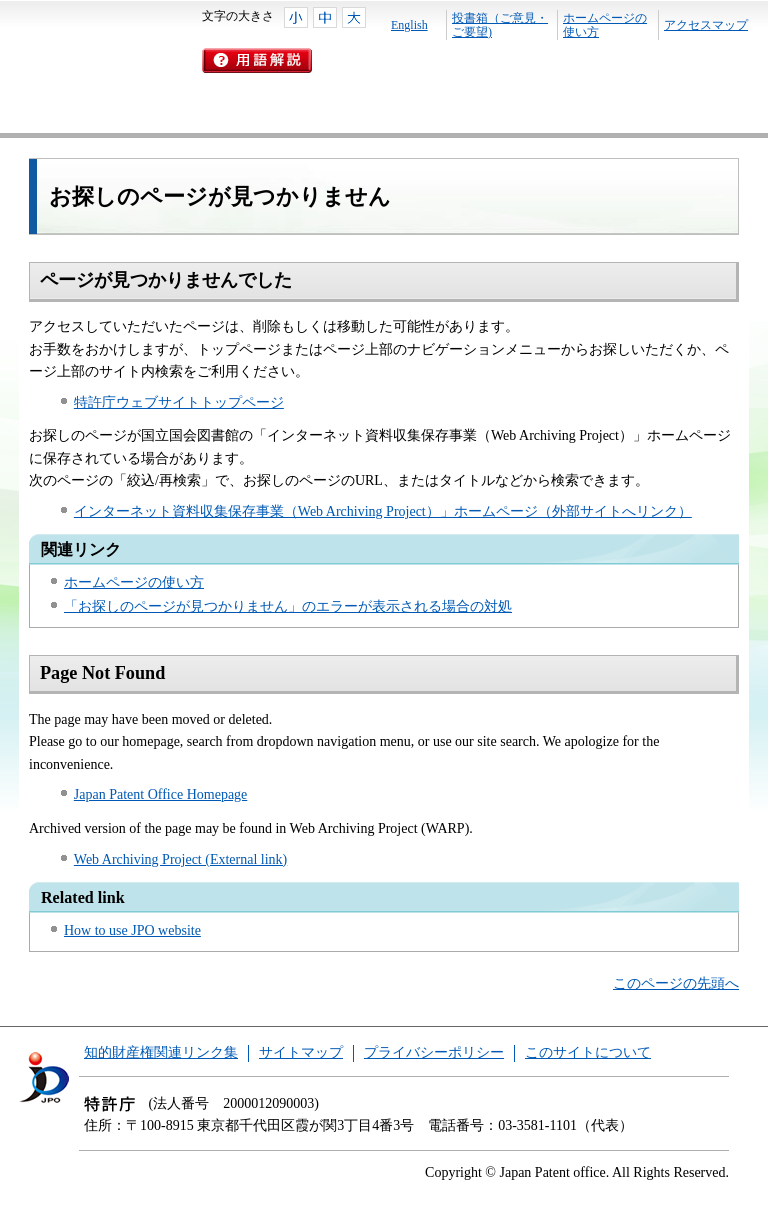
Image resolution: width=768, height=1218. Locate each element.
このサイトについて (588, 1052)
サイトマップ (301, 1052)
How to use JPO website (132, 930)
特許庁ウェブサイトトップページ (179, 402)
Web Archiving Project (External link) (180, 859)
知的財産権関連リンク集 (161, 1052)
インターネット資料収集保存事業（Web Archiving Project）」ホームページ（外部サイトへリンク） (383, 511)
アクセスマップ (706, 25)
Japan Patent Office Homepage (161, 794)
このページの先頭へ (676, 983)
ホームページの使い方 (605, 25)
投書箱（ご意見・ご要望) (500, 25)
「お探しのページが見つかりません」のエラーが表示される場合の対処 (288, 606)
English (409, 25)
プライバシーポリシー (434, 1052)
